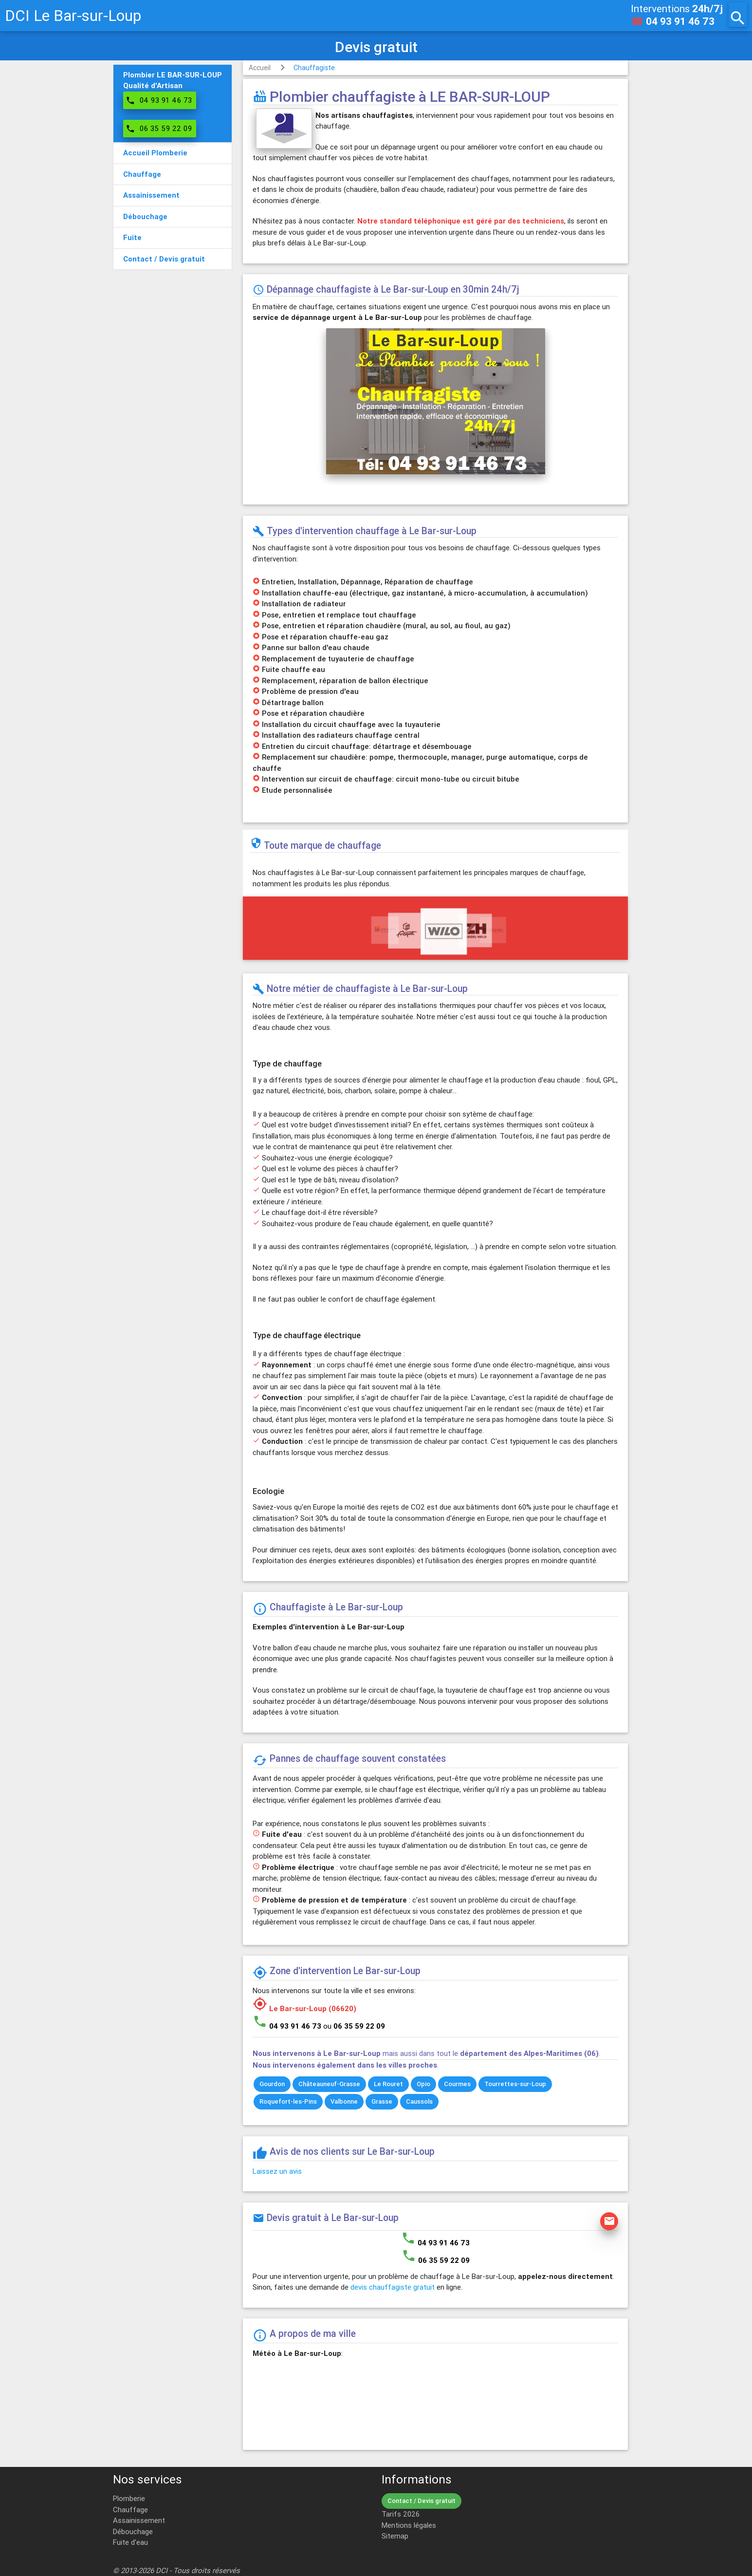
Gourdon (272, 2084)
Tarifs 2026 (401, 2514)
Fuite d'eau (130, 2542)
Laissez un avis (277, 2171)
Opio (423, 2084)
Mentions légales (409, 2525)
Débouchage (133, 2531)
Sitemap (395, 2535)
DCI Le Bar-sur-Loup (73, 15)
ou (354, 2026)
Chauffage (130, 2509)
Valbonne (344, 2101)
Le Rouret (388, 2084)
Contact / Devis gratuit (421, 2501)
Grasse (381, 2101)
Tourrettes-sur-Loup (515, 2084)
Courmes (457, 2084)
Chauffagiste (314, 67)
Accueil (260, 67)
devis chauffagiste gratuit (392, 2287)
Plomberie (129, 2498)
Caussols (419, 2101)
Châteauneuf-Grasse (329, 2084)
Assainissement (139, 2520)
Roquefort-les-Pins (288, 2101)
